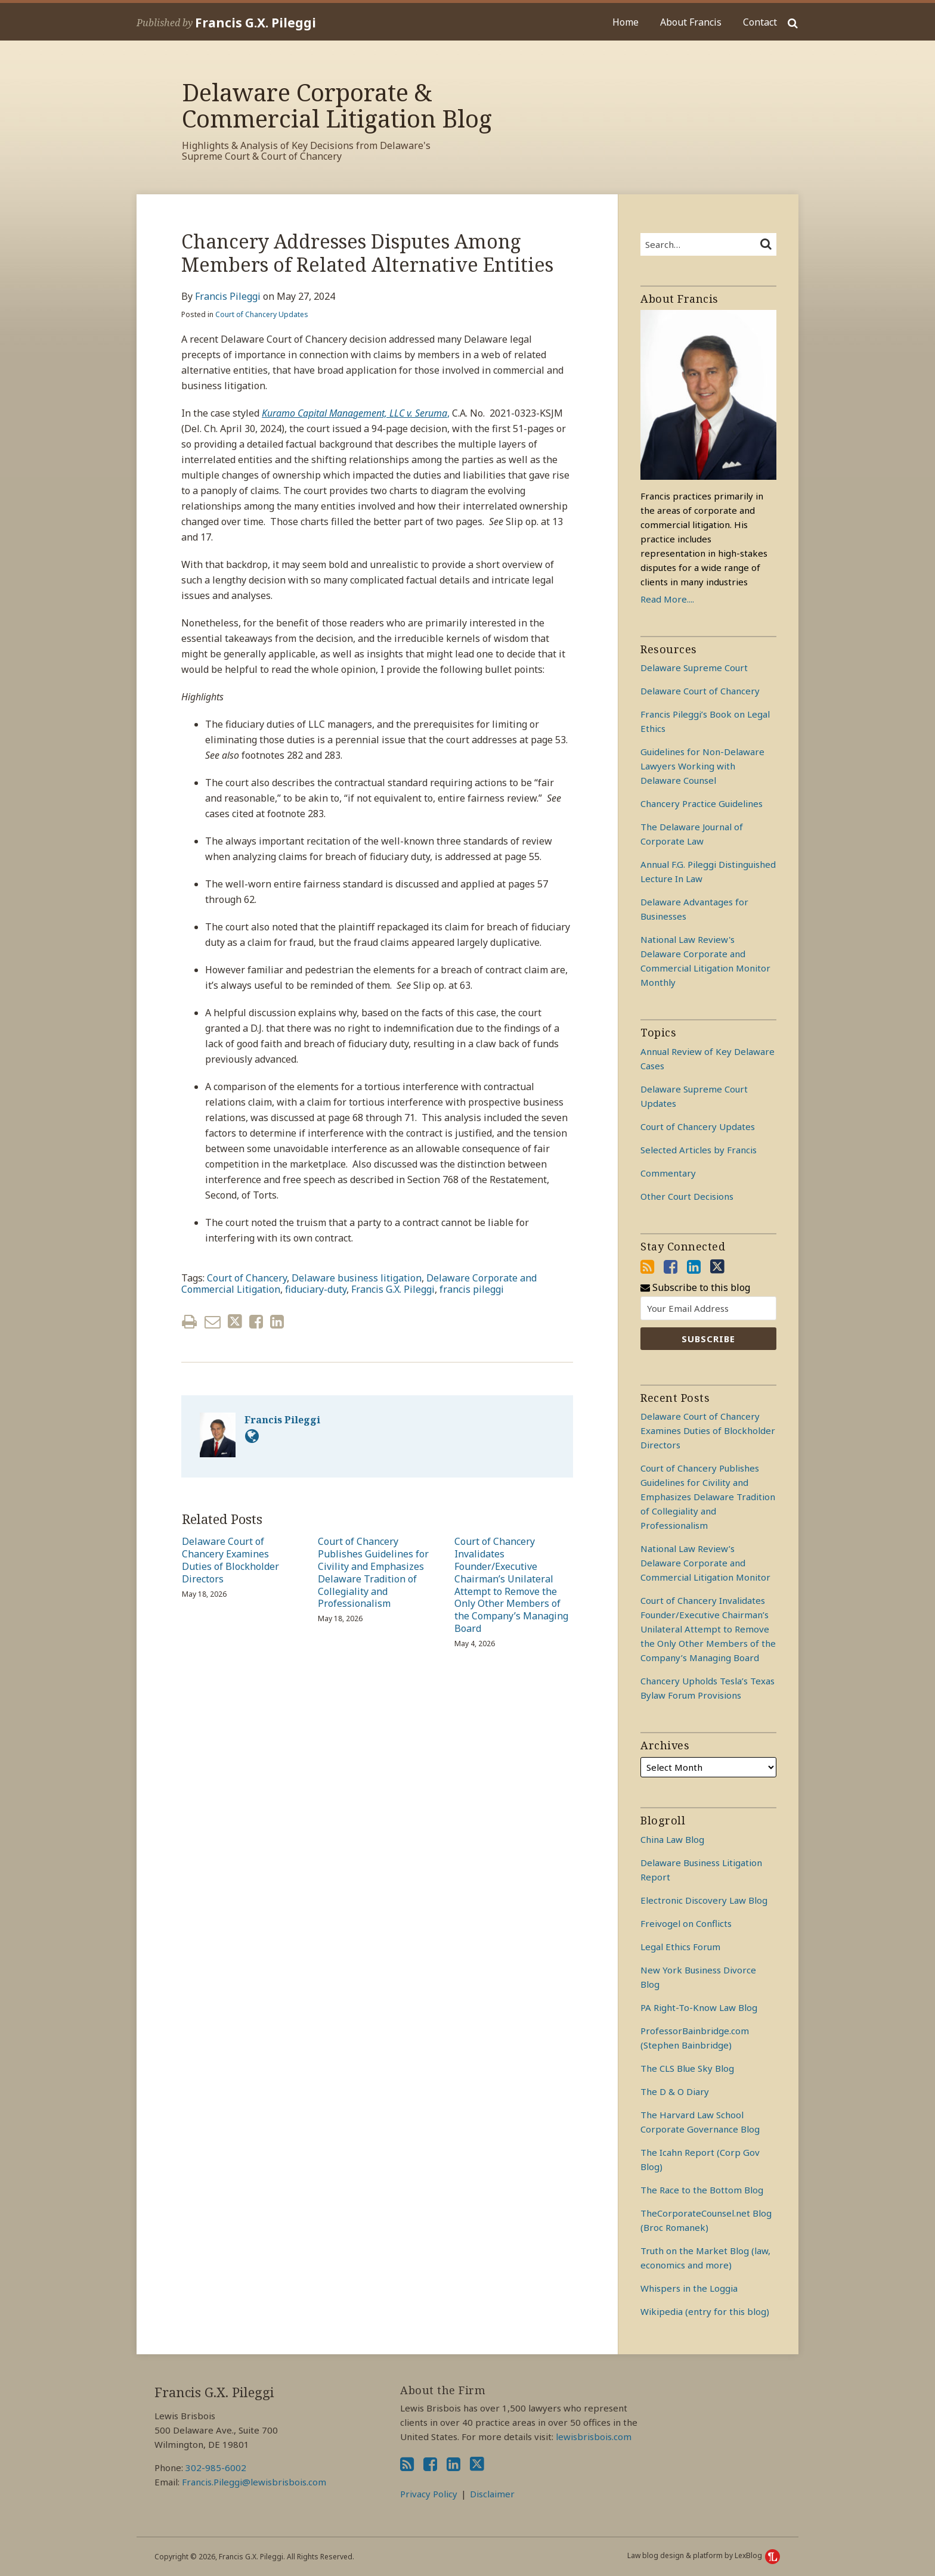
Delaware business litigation (357, 1277)
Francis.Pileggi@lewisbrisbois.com (254, 2482)
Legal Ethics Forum (680, 1947)
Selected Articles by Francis (698, 1150)
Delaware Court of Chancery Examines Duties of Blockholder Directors (230, 1560)
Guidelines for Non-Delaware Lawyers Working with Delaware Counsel (702, 766)
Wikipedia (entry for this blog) (704, 2311)
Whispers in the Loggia (689, 2288)
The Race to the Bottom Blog (701, 2190)
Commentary (668, 1173)
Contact (760, 22)
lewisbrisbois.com (593, 2436)
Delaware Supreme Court (694, 668)
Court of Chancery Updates (261, 314)
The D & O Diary (674, 2091)
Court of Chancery (247, 1277)
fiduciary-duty (315, 1289)
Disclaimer (492, 2494)
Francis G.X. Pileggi (255, 22)
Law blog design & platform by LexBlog (703, 2555)
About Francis (691, 22)
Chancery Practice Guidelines (701, 803)
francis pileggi (471, 1289)
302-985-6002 (215, 2467)
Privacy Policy (428, 2494)
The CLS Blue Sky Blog (687, 2068)
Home (625, 22)
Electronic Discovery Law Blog (703, 1900)
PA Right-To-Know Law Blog (698, 2007)
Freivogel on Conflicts (686, 1923)
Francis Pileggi (228, 296)
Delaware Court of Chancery (700, 691)
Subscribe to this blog (695, 1287)
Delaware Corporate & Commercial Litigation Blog (337, 105)
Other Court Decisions (686, 1196)
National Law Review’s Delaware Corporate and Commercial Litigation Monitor (705, 1563)
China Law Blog (672, 1839)
